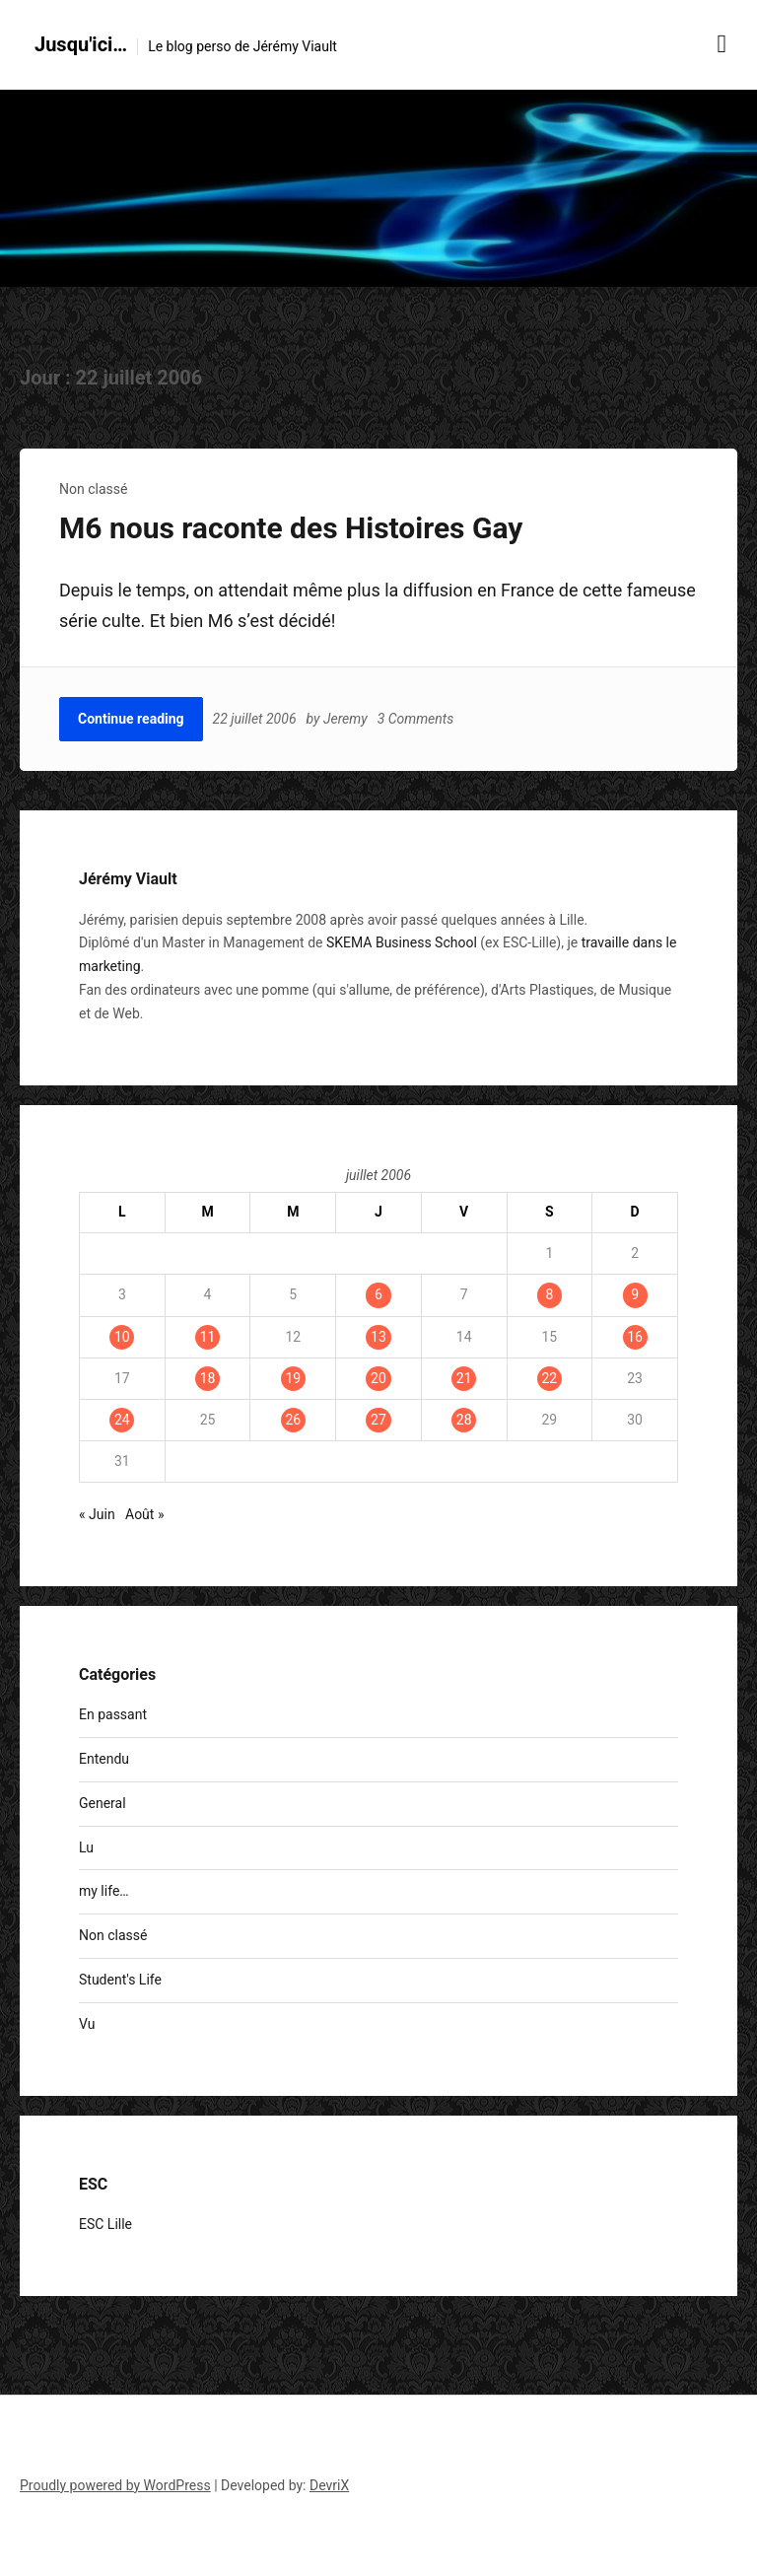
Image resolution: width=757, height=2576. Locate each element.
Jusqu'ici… (80, 44)
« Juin (97, 1514)
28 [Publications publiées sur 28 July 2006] (464, 1419)
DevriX (329, 2485)
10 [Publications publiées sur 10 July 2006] (122, 1337)
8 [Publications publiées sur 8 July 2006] (549, 1294)
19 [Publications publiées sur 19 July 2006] (293, 1378)
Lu (86, 1847)
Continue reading (131, 719)
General (102, 1803)
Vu (87, 2024)
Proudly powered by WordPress (115, 2485)
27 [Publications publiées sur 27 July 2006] (378, 1419)
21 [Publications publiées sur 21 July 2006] (464, 1378)
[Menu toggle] (722, 44)
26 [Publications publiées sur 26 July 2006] (293, 1419)
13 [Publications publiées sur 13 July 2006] (378, 1337)
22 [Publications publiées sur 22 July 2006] (549, 1378)
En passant (113, 1714)
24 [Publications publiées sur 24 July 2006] (122, 1419)
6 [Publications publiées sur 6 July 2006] (378, 1294)
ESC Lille (105, 2224)
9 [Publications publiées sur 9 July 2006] (635, 1294)
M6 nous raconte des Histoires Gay (290, 528)
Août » (144, 1514)
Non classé (93, 489)
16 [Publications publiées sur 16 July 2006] (635, 1337)
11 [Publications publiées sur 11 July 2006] (208, 1337)
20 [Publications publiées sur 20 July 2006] (378, 1378)
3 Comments (416, 719)
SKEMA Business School (401, 942)
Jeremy (345, 719)
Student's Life (120, 1979)
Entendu (104, 1759)
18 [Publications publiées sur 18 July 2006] (208, 1378)
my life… (104, 1891)
